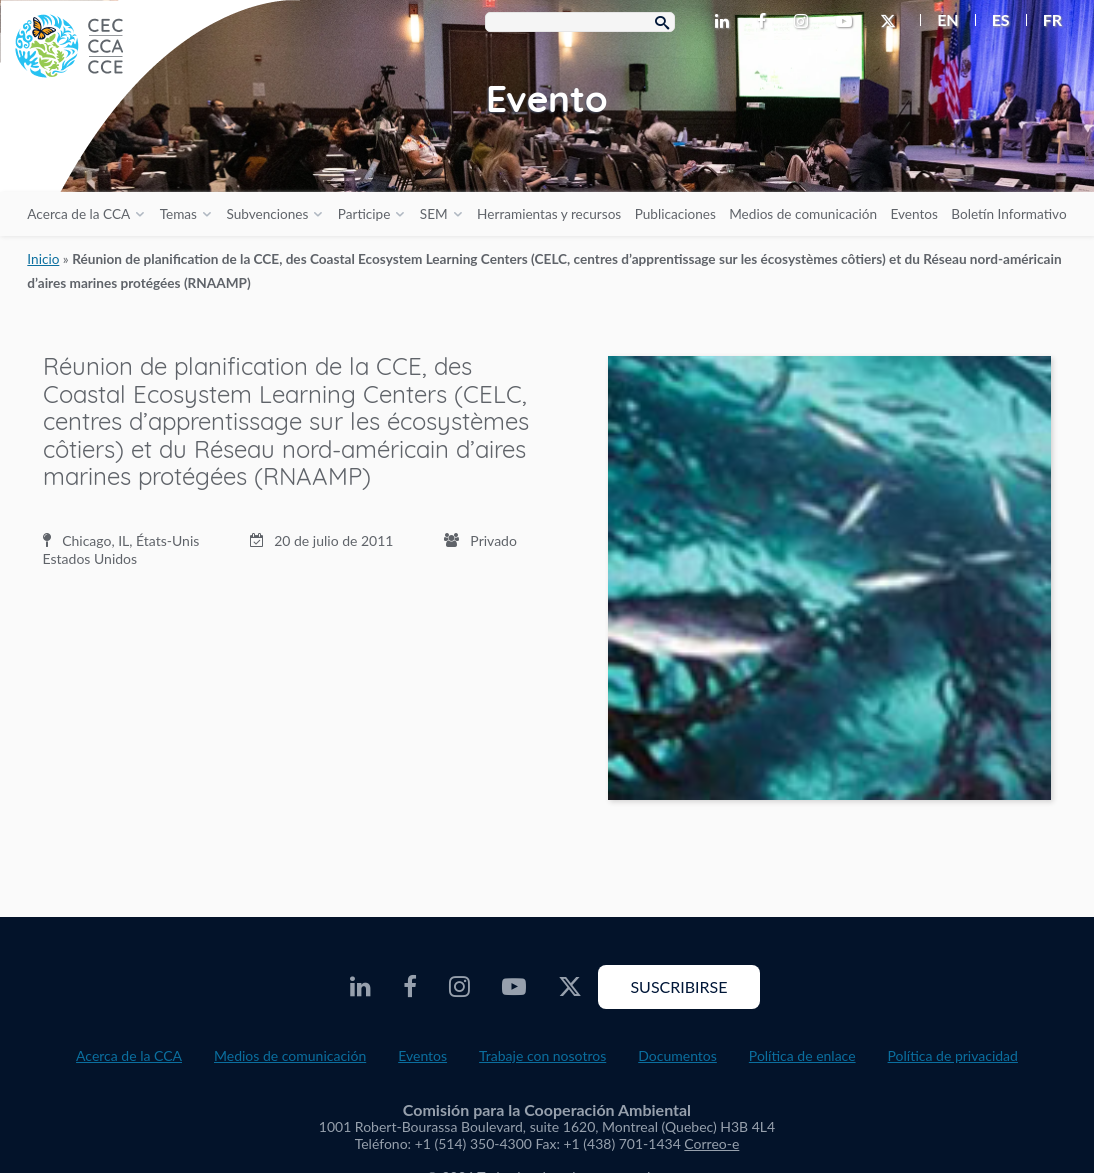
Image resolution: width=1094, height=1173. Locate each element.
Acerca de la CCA (78, 214)
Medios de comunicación (803, 214)
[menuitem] (939, 20)
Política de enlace (802, 1055)
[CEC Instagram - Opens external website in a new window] (805, 22)
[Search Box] (580, 22)
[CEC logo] (150, 150)
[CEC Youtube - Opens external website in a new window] (848, 22)
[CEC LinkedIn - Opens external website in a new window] (726, 22)
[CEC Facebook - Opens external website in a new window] (765, 22)
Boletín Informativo (1008, 214)
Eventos (913, 214)
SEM (434, 214)
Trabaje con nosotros (542, 1055)
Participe (364, 214)
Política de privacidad (953, 1055)
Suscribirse (678, 986)
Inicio (43, 259)
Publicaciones (675, 214)
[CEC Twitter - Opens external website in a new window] (892, 22)
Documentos (677, 1055)
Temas (178, 214)
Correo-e (711, 1143)
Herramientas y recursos (549, 214)
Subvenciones (267, 214)
